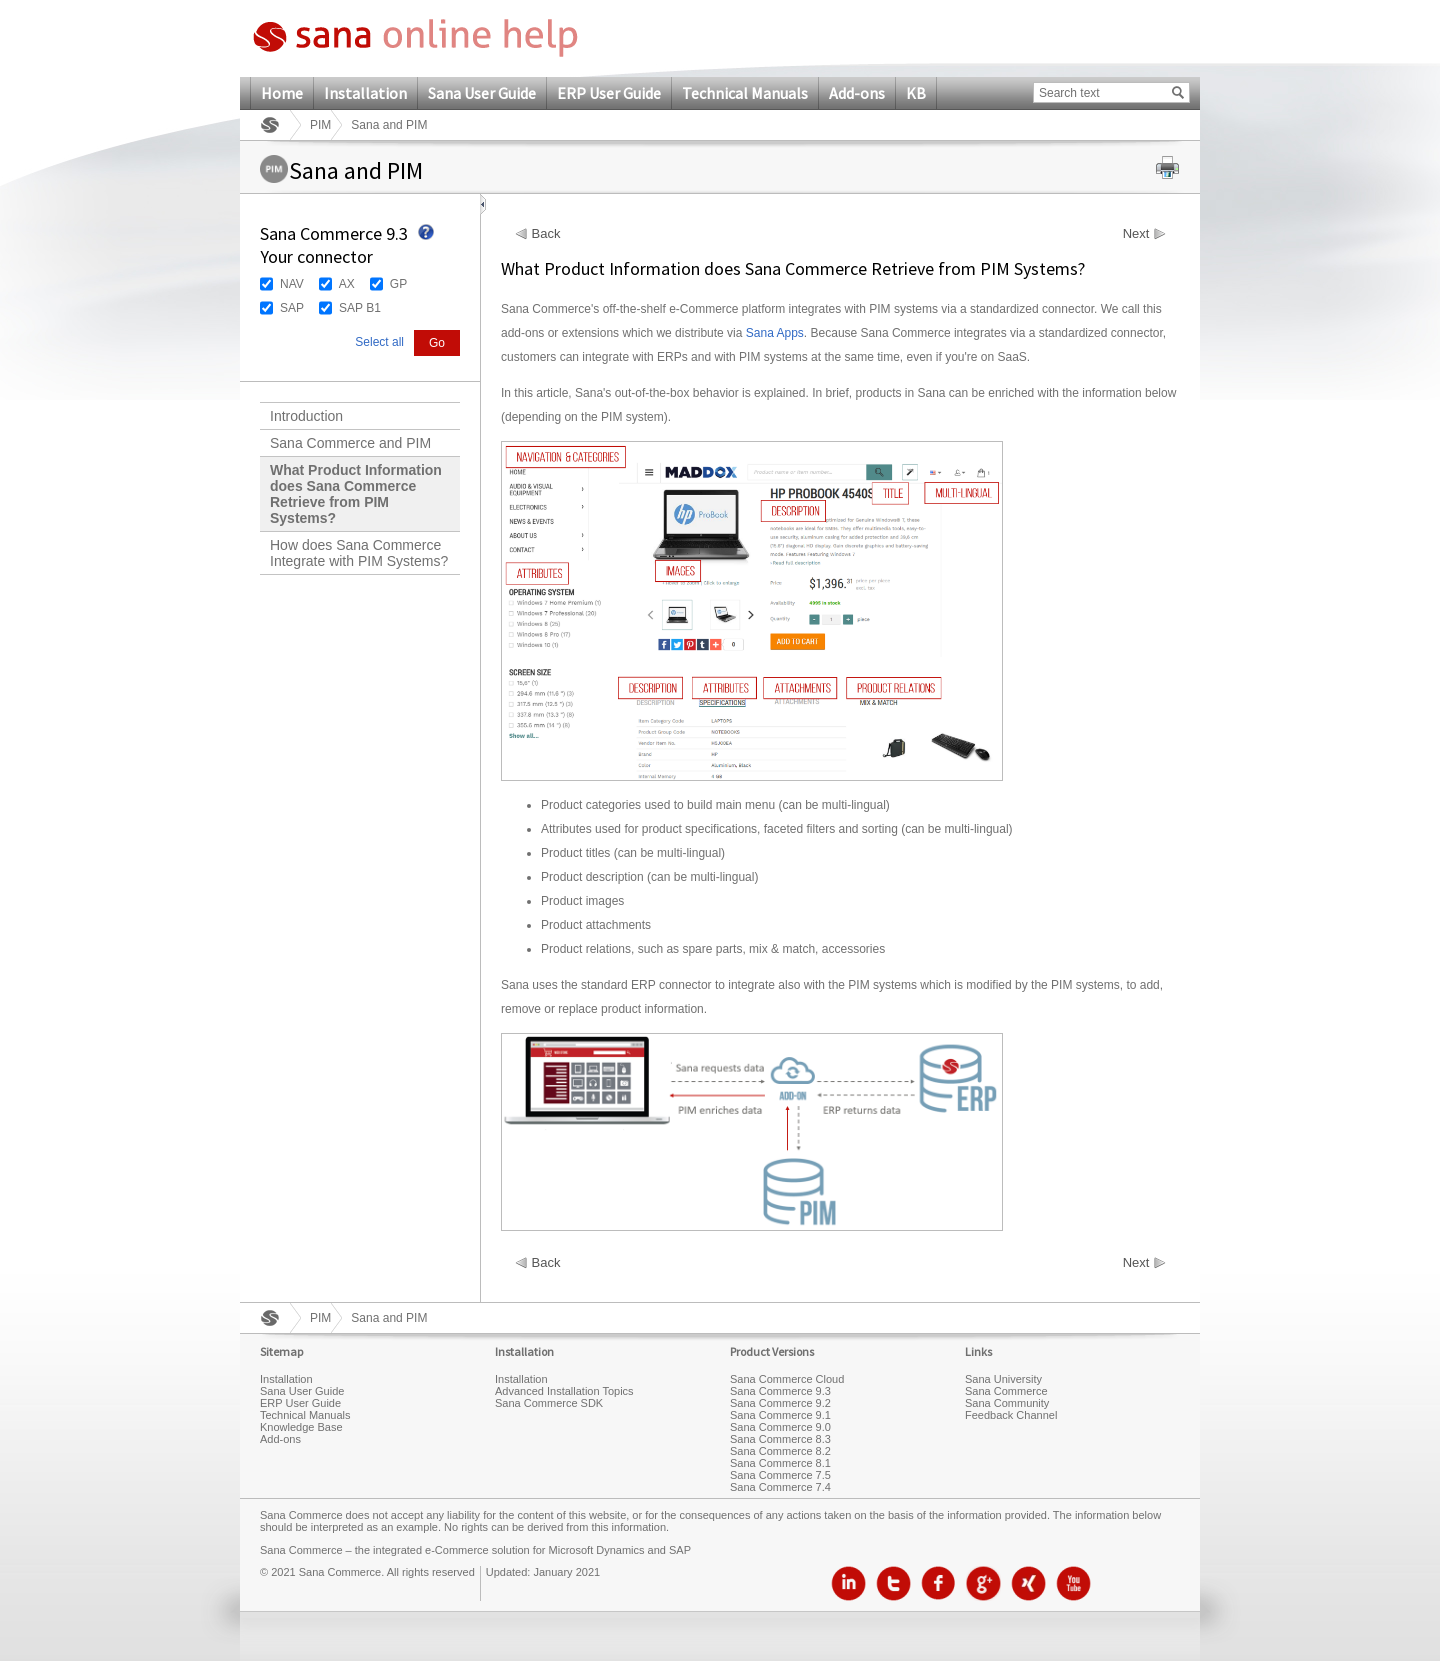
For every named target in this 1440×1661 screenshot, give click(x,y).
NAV (292, 284)
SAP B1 (360, 308)
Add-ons (857, 93)
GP (398, 284)
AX (347, 284)
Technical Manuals (745, 93)
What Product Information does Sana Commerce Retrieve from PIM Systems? (356, 494)
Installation (365, 93)
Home (282, 93)
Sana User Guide (482, 93)
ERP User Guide (609, 93)
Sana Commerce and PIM (350, 443)
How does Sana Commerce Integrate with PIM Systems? (359, 553)
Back (546, 234)
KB (916, 93)
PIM (320, 125)
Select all (379, 342)
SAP (292, 308)
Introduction (306, 416)
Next (1136, 234)
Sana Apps (775, 333)
